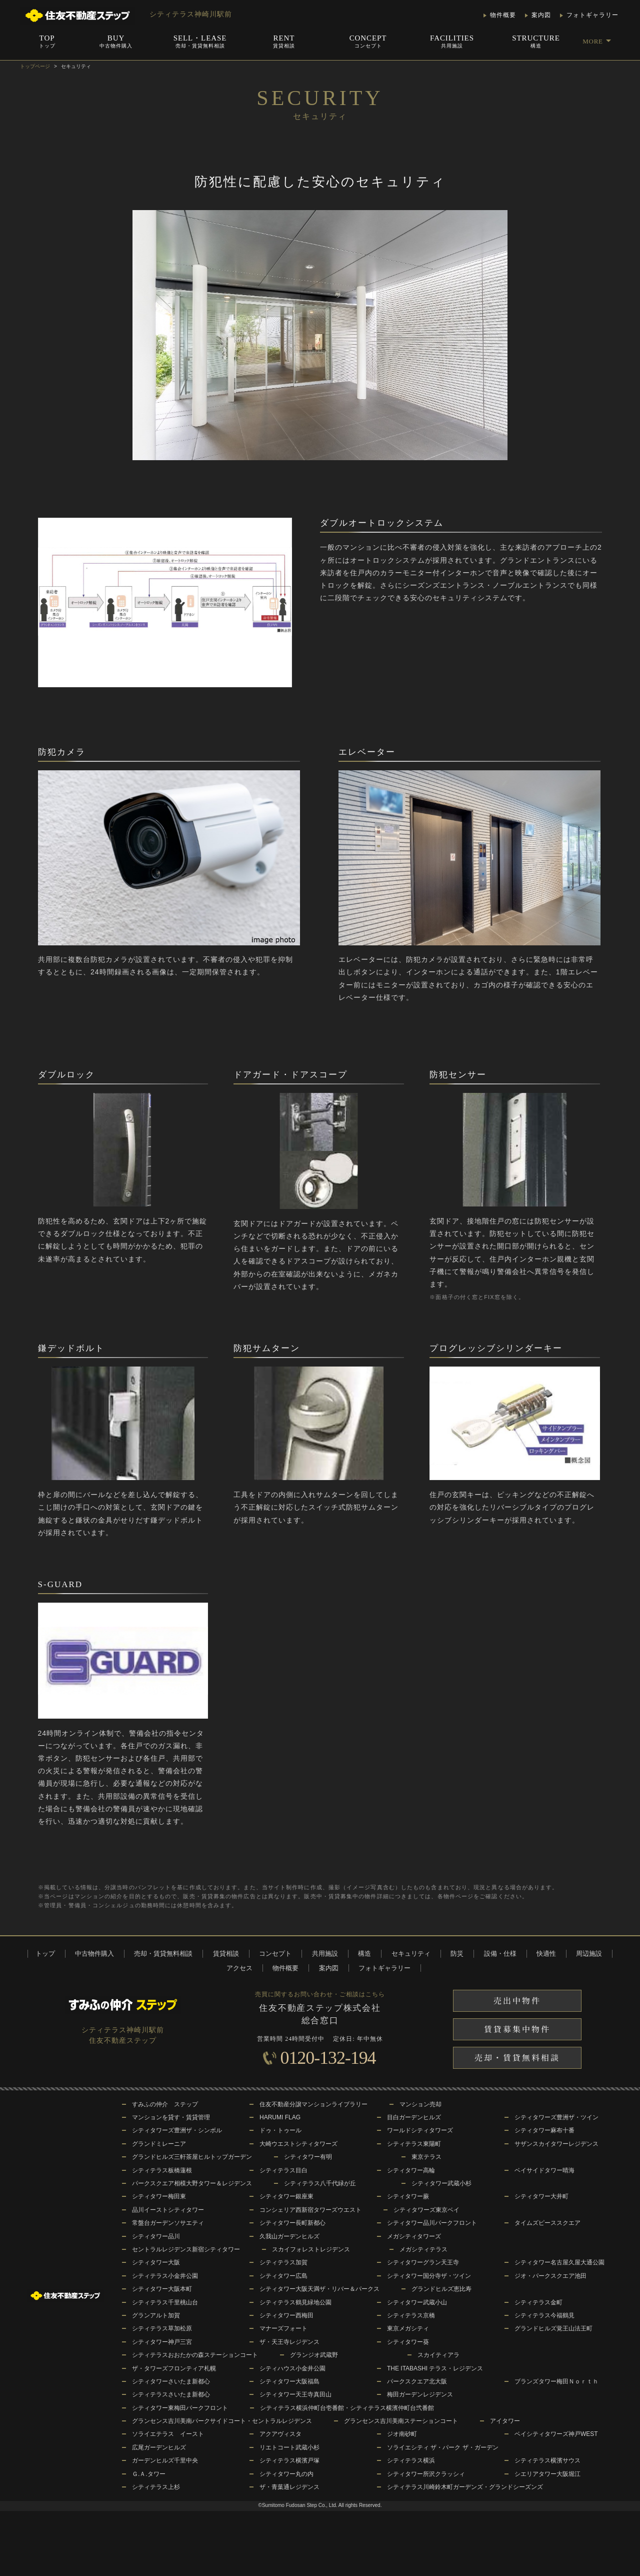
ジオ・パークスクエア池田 (550, 2275)
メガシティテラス (424, 2249)
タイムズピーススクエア (547, 2222)
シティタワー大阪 (156, 2262)
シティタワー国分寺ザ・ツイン (429, 2275)
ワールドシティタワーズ (420, 2130)
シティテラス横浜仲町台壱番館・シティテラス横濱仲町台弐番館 (347, 2407)
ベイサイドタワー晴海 (544, 2170)
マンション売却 (421, 2104)
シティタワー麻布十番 (544, 2130)
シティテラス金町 (538, 2302)
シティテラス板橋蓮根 (162, 2170)
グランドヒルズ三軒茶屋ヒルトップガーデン (192, 2156)
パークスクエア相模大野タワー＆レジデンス (192, 2183)
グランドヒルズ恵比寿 (442, 2288)
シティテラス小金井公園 (165, 2275)
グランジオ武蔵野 (314, 2354)
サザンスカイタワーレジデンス (556, 2143)
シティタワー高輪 (411, 2170)
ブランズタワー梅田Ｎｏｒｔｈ (556, 2381)
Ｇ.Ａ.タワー (149, 2473)
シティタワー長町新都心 (293, 2222)
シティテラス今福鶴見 (544, 2315)
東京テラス (427, 2156)
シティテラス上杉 (156, 2486)
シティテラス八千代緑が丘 (320, 2183)
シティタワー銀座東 (287, 2196)
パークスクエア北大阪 (417, 2381)
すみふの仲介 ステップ (165, 2104)
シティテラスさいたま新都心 (171, 2394)
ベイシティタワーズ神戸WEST (556, 2433)
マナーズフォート (284, 2328)
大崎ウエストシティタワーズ (299, 2143)
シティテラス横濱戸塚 (290, 2460)
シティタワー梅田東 (159, 2196)
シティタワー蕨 (408, 2196)
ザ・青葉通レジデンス (290, 2486)
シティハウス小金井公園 (293, 2368)
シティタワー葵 (408, 2341)
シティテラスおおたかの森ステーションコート (195, 2354)
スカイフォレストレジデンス (311, 2249)
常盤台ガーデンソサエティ (168, 2222)
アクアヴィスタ (281, 2433)
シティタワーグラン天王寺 (423, 2262)
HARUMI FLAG (280, 2117)
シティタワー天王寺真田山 (296, 2394)
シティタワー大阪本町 (162, 2288)
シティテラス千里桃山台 (165, 2302)
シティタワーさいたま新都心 (171, 2381)
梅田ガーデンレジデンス (420, 2394)
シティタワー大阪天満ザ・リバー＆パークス (320, 2288)
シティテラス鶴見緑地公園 (296, 2302)
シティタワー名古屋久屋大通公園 (559, 2262)
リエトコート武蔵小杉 (290, 2447)
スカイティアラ (439, 2354)
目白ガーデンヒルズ (414, 2117)
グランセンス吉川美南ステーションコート (401, 2420)
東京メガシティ (408, 2328)
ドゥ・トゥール (281, 2130)
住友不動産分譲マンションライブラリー (314, 2104)
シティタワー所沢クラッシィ (426, 2473)
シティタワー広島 (284, 2275)
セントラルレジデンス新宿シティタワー (186, 2249)
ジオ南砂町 (402, 2433)
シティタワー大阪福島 (290, 2381)
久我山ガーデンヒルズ (290, 2236)
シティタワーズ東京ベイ (427, 2209)
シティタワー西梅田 (287, 2315)
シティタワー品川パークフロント (432, 2222)
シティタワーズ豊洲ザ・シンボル (177, 2130)
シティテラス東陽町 (414, 2143)
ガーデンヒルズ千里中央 (165, 2460)
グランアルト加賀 (156, 2315)
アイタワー (505, 2420)
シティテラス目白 (284, 2170)
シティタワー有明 (308, 2156)
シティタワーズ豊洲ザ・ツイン (556, 2117)
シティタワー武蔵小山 (417, 2302)
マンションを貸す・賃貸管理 (171, 2117)
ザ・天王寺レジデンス (290, 2341)
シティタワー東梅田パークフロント (180, 2407)
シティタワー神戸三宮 (162, 2341)
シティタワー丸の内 (287, 2473)
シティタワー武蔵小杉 (442, 2183)
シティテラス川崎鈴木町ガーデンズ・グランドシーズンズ (465, 2486)
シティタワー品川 (156, 2236)
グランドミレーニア (159, 2143)
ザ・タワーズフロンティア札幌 (174, 2368)
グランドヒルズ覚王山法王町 (553, 2328)
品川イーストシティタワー (168, 2209)
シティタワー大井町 (541, 2196)
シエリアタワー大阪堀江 (547, 2473)
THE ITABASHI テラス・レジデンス (435, 2368)
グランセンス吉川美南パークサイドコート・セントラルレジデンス (222, 2420)
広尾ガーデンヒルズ (159, 2447)
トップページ (35, 66)
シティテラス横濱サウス (547, 2460)
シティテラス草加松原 (162, 2328)
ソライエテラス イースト (168, 2433)
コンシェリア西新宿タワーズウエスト (311, 2209)
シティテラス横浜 (411, 2460)
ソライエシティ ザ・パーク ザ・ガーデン (442, 2447)
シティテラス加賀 (284, 2262)
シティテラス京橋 (411, 2315)
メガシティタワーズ (414, 2236)
